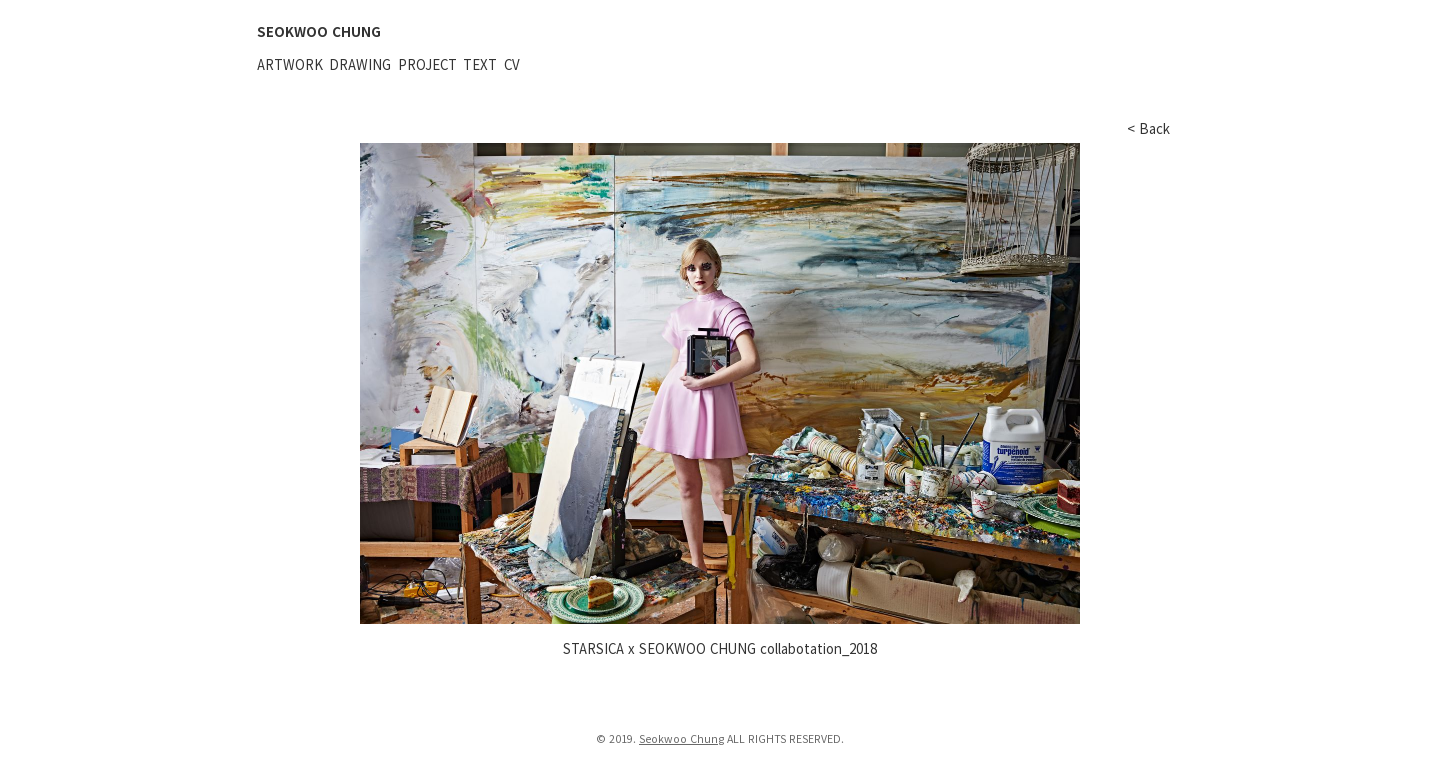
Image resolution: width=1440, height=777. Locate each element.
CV (512, 64)
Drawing (360, 64)
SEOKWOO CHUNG (319, 31)
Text (480, 64)
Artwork (290, 64)
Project (427, 64)
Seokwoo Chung (681, 738)
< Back (1148, 128)
